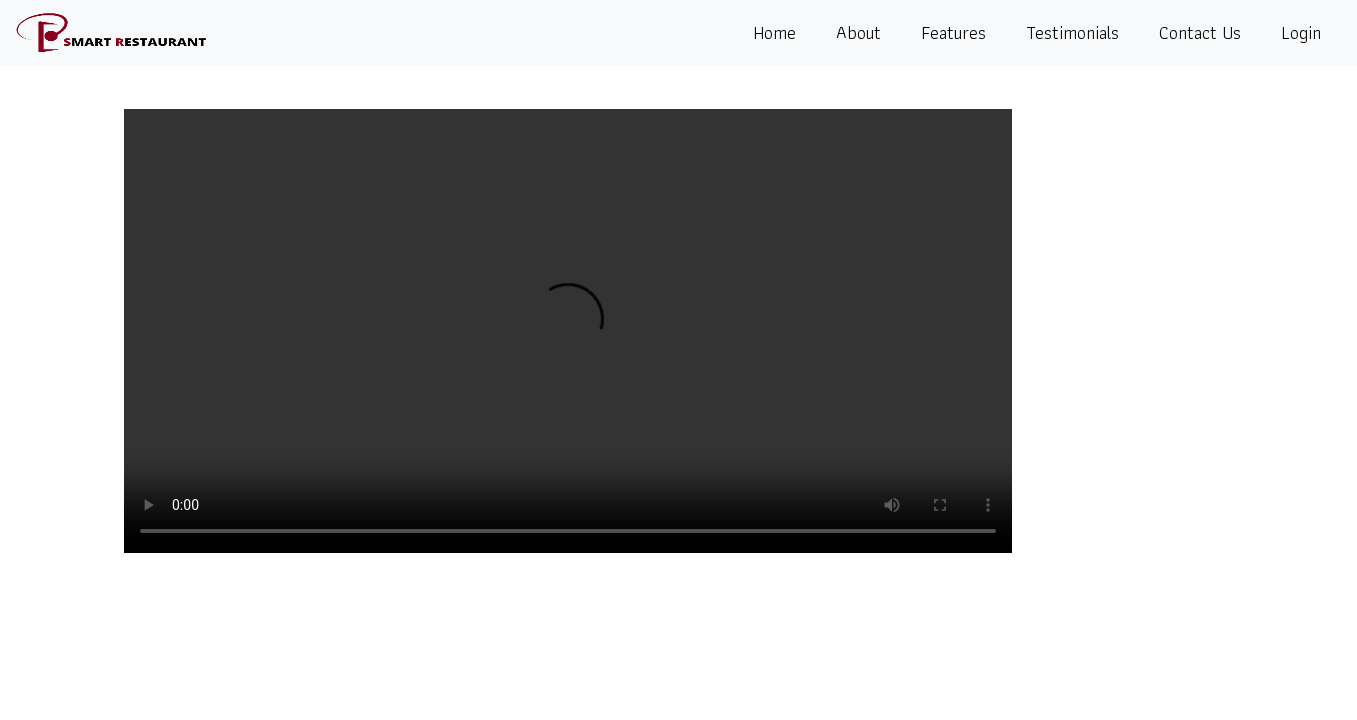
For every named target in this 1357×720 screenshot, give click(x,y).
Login (1301, 32)
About (858, 32)
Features (953, 32)
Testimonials (1072, 32)
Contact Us (1200, 32)
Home (774, 32)
